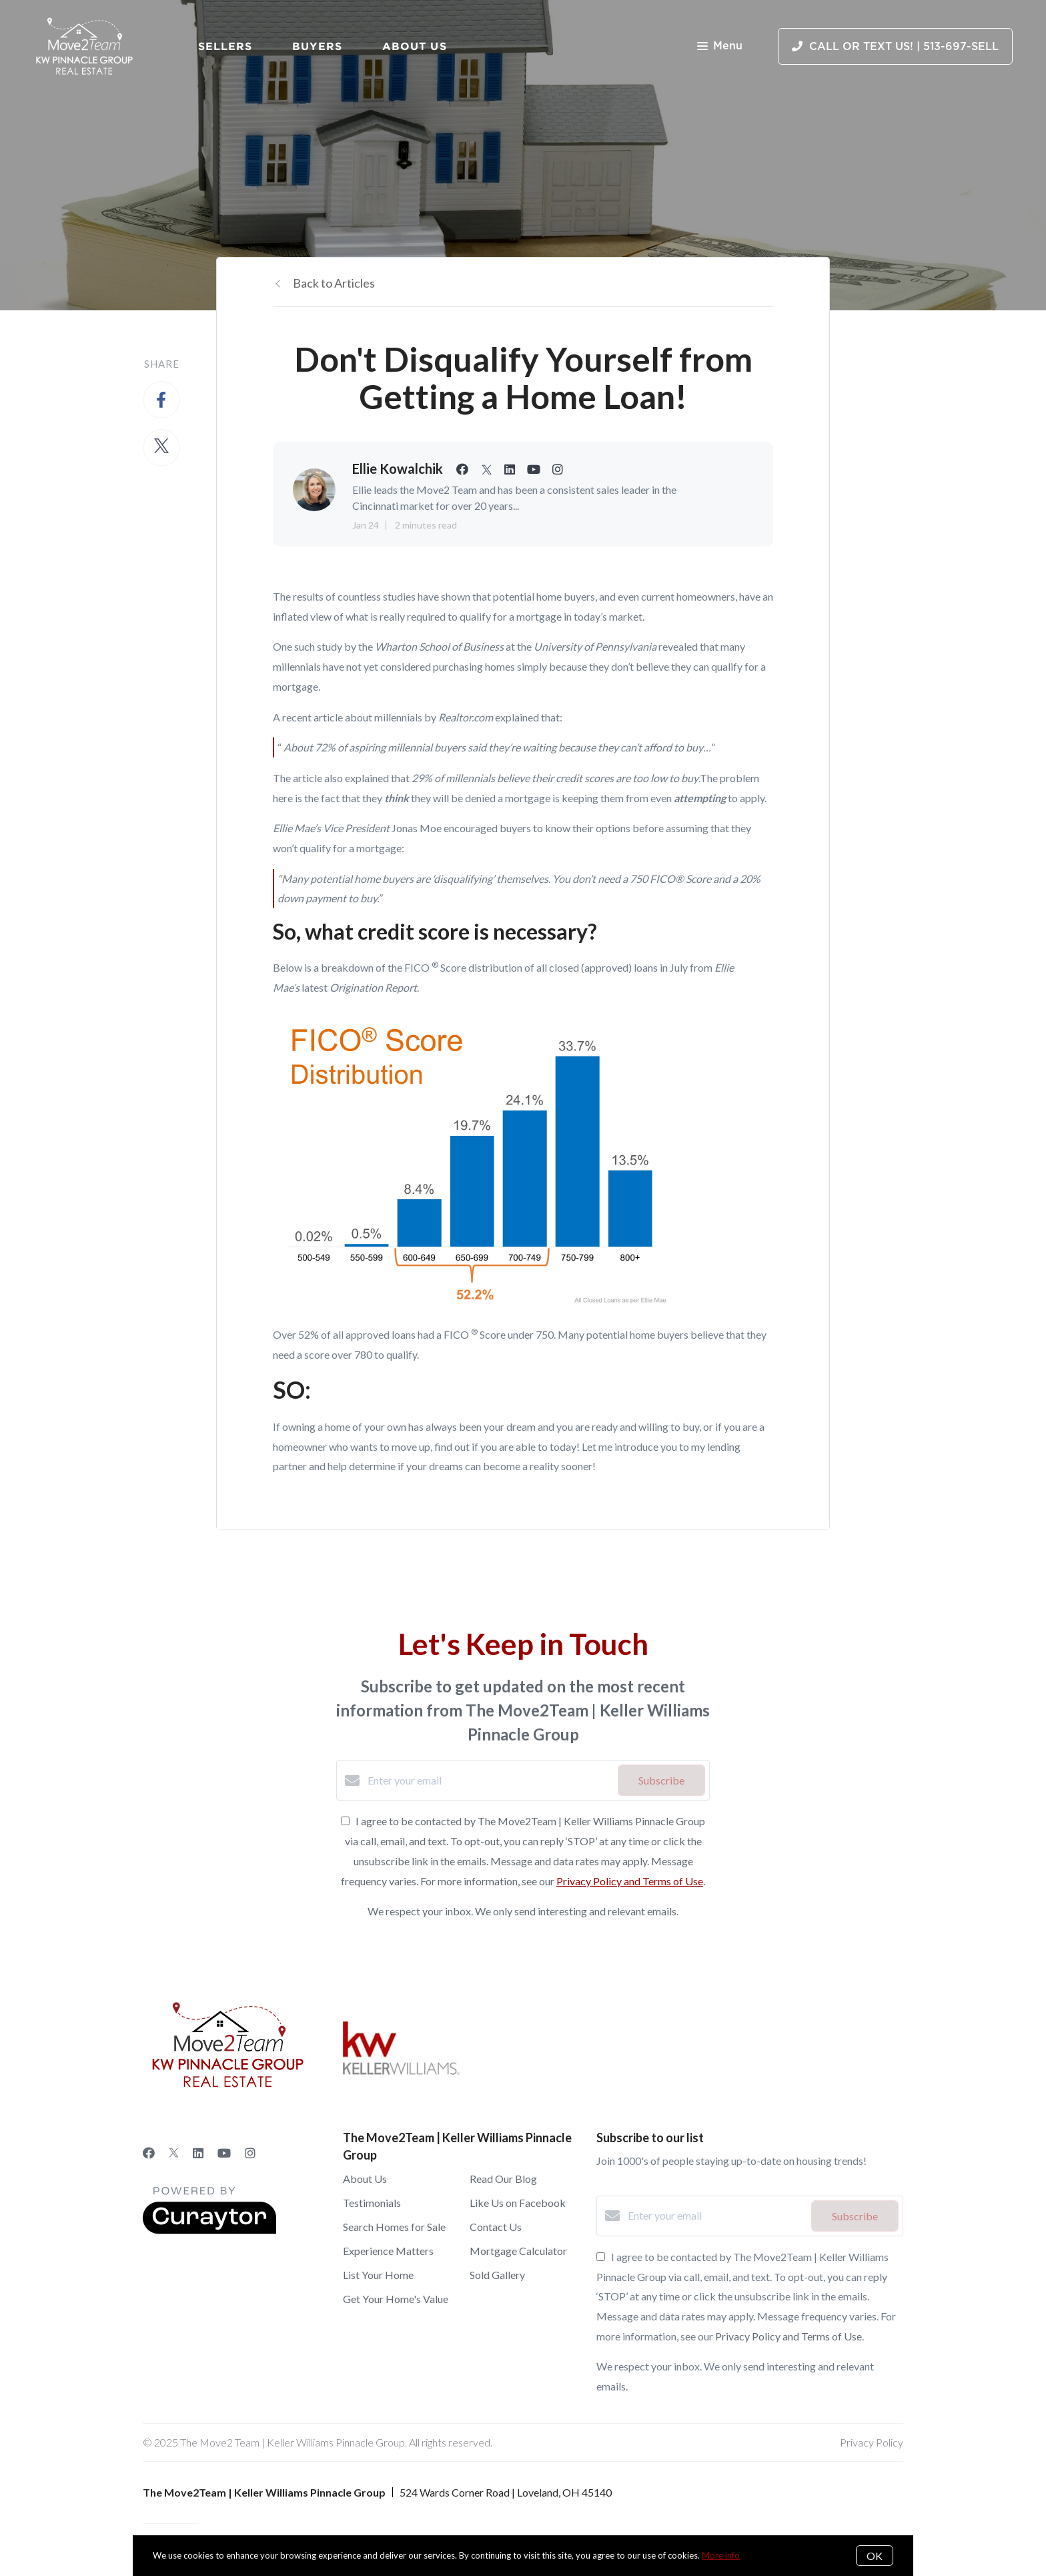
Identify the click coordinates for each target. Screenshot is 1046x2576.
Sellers (225, 46)
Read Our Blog (503, 2178)
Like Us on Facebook (518, 2202)
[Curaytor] (209, 2230)
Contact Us (496, 2226)
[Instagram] (250, 2153)
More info (721, 2555)
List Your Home (378, 2274)
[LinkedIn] (198, 2153)
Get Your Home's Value (395, 2298)
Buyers (317, 46)
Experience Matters (388, 2250)
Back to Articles (334, 283)
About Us (414, 46)
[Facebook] (149, 2153)
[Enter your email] (489, 1780)
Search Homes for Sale (394, 2226)
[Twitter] (174, 2153)
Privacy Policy (871, 2442)
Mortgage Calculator (518, 2250)
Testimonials (372, 2202)
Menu (719, 47)
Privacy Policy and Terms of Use (629, 1881)
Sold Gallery (497, 2274)
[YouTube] (224, 2153)
